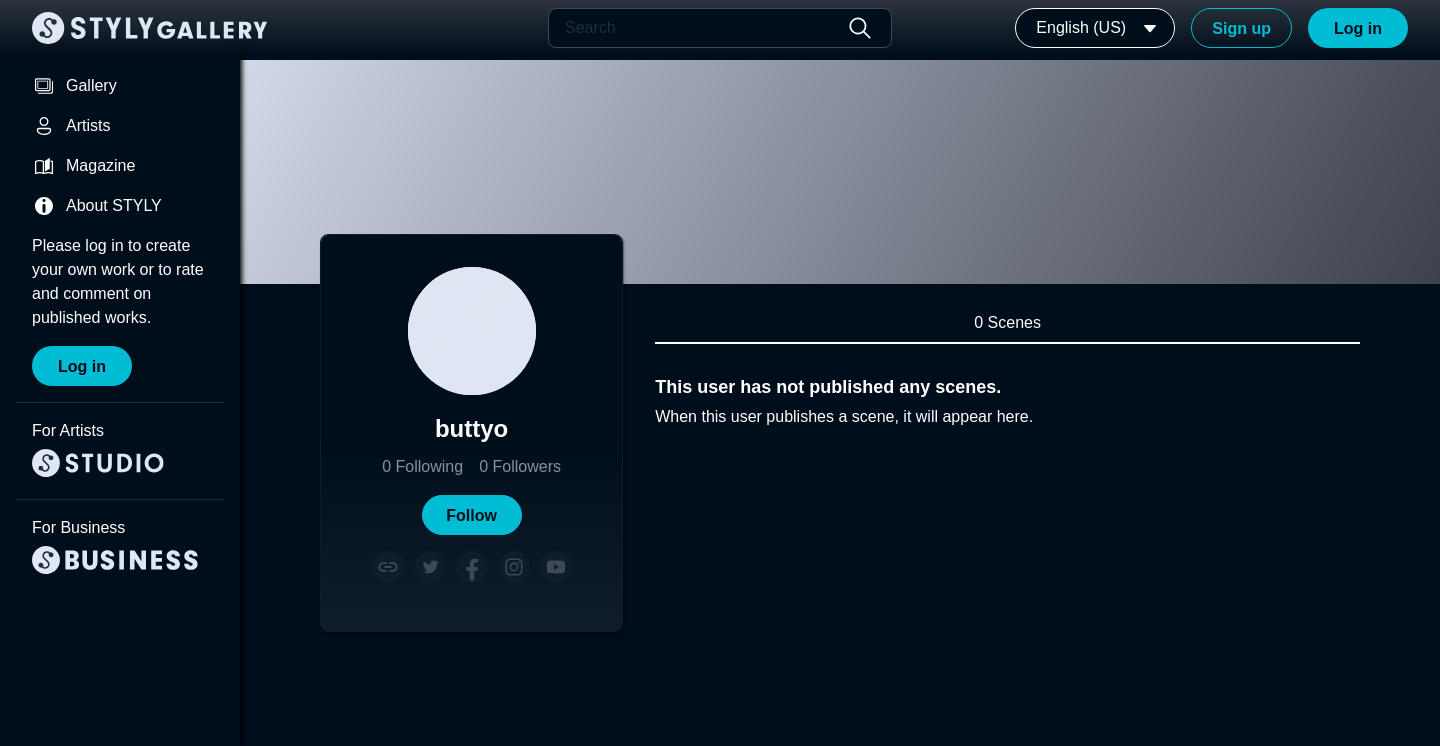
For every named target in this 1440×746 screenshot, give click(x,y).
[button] (472, 515)
